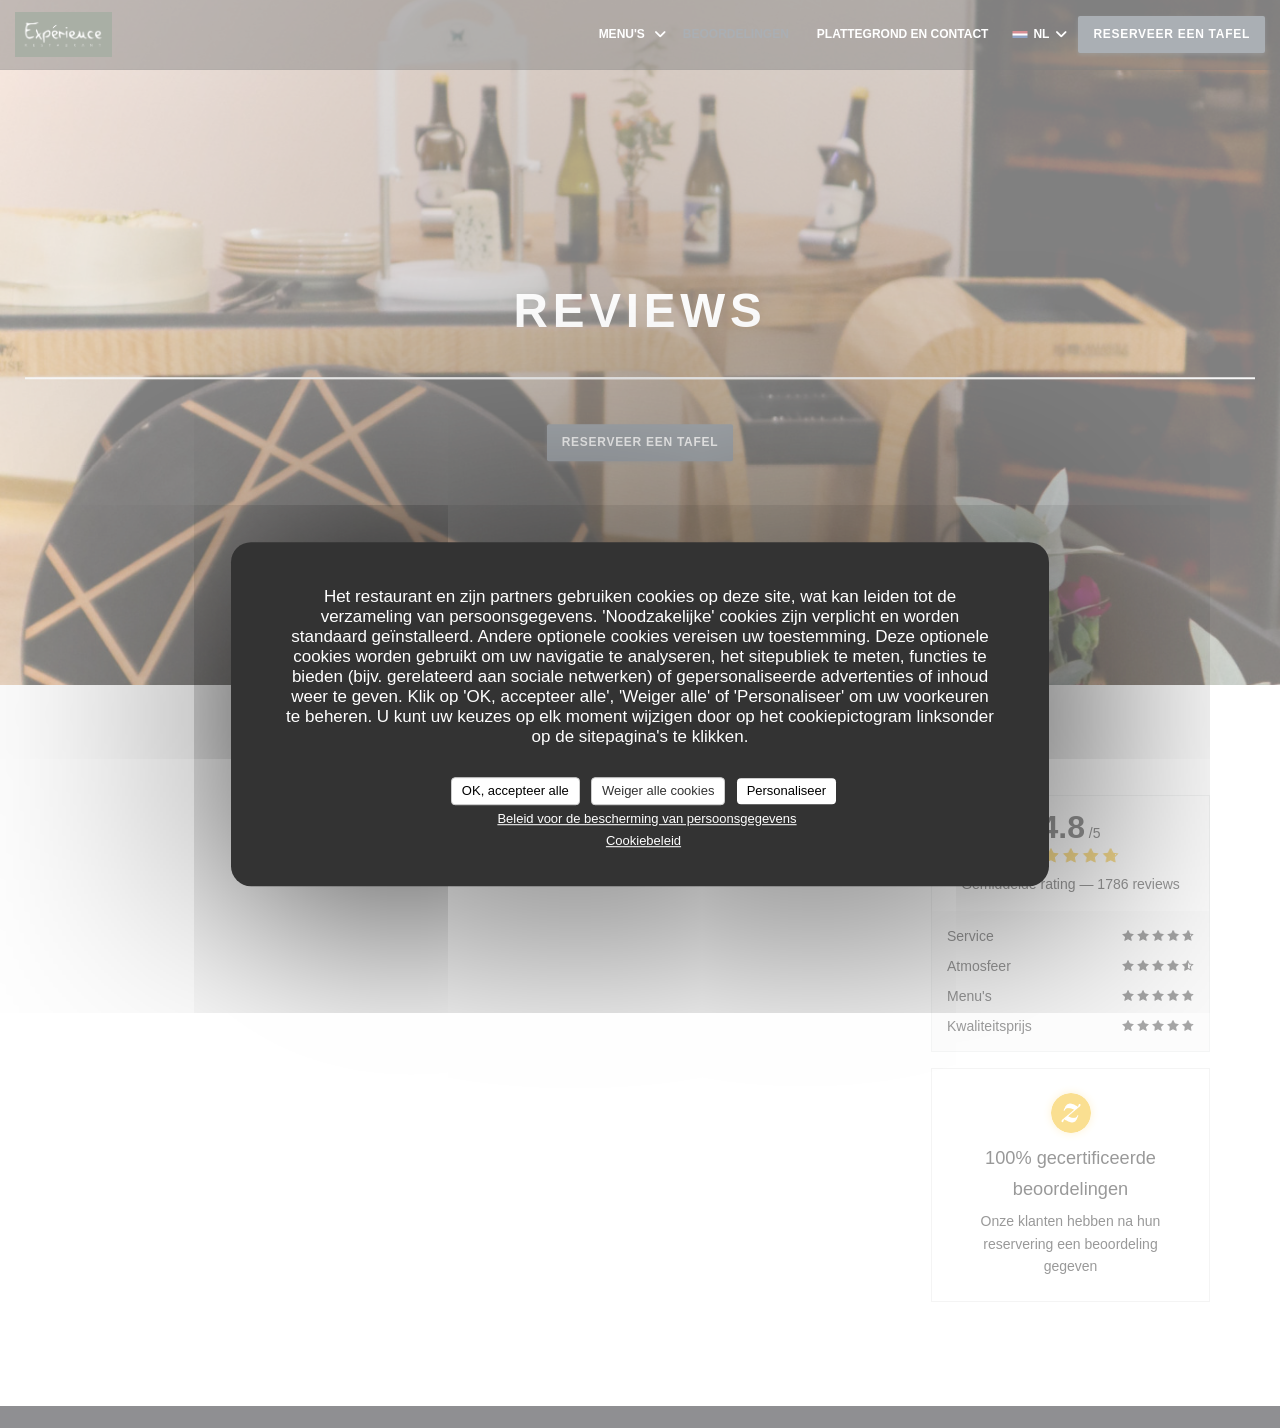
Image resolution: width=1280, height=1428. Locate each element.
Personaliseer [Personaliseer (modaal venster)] (787, 790)
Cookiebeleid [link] (643, 840)
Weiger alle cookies (658, 790)
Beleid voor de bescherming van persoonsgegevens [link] (646, 818)
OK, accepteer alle (515, 790)
